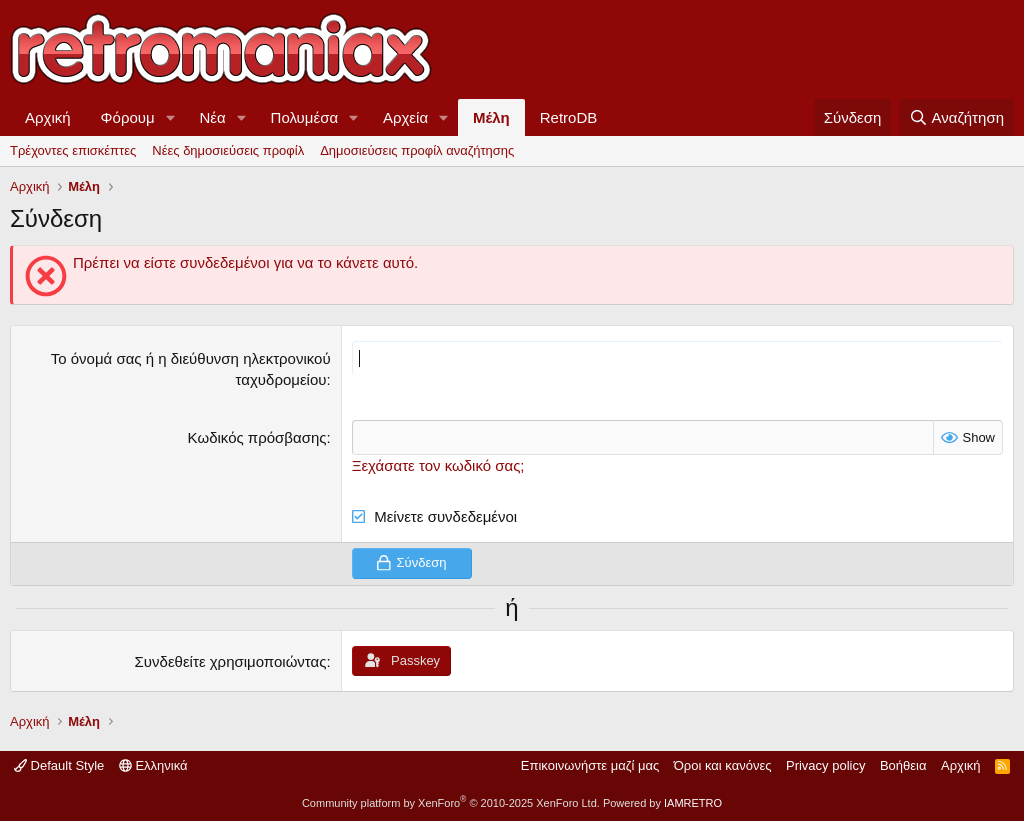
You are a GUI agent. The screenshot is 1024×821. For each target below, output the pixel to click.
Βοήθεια (903, 765)
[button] (171, 117)
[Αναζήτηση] (956, 117)
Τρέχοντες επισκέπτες (73, 150)
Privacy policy (825, 765)
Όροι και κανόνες (723, 765)
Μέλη (491, 117)
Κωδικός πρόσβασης (257, 437)
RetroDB (569, 117)
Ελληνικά (153, 765)
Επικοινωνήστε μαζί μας (590, 765)
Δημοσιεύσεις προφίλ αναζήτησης (417, 150)
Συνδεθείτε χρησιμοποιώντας (231, 660)
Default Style (59, 765)
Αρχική (48, 117)
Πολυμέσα (305, 117)
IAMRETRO (693, 803)
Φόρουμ (128, 117)
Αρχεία (405, 117)
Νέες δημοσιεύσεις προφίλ (228, 150)
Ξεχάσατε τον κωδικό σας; (438, 465)
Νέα (213, 117)
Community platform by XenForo (451, 803)
